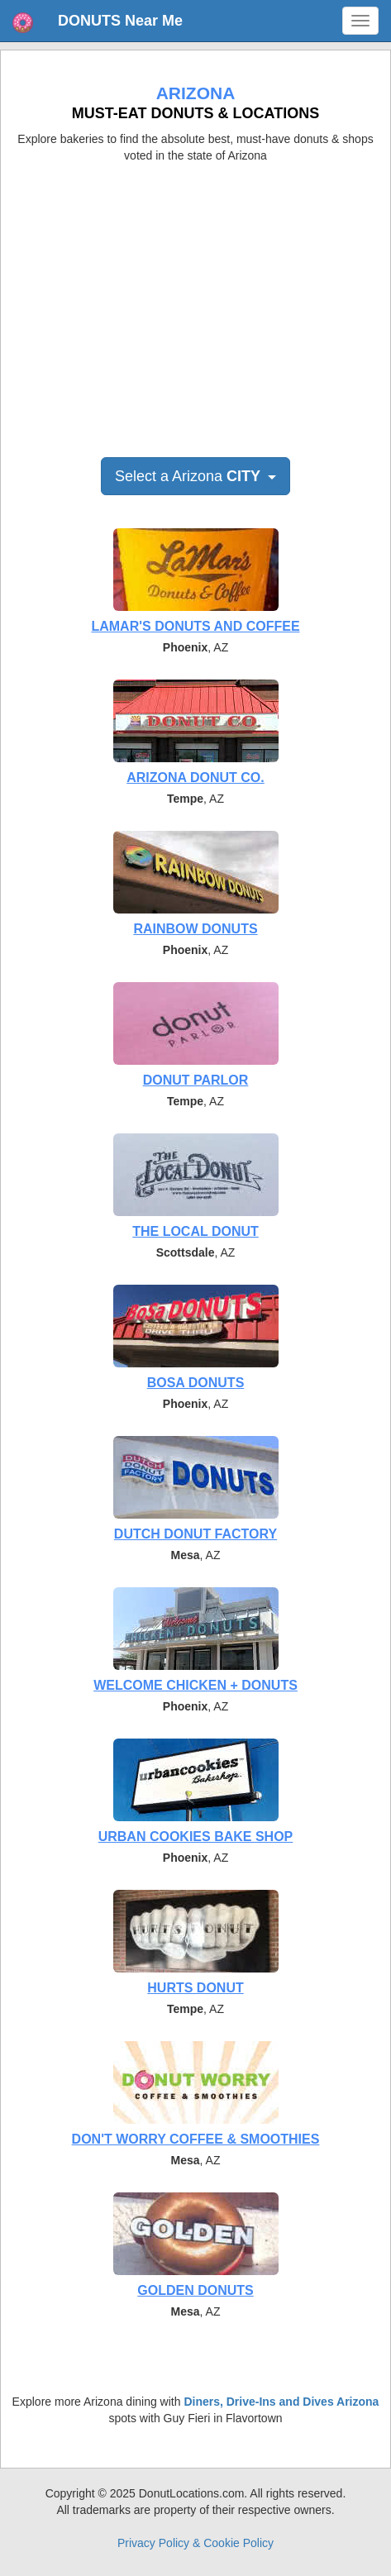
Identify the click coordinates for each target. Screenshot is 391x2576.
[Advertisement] (196, 304)
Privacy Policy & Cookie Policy (195, 2543)
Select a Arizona (195, 476)
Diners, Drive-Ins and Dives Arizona (281, 2401)
